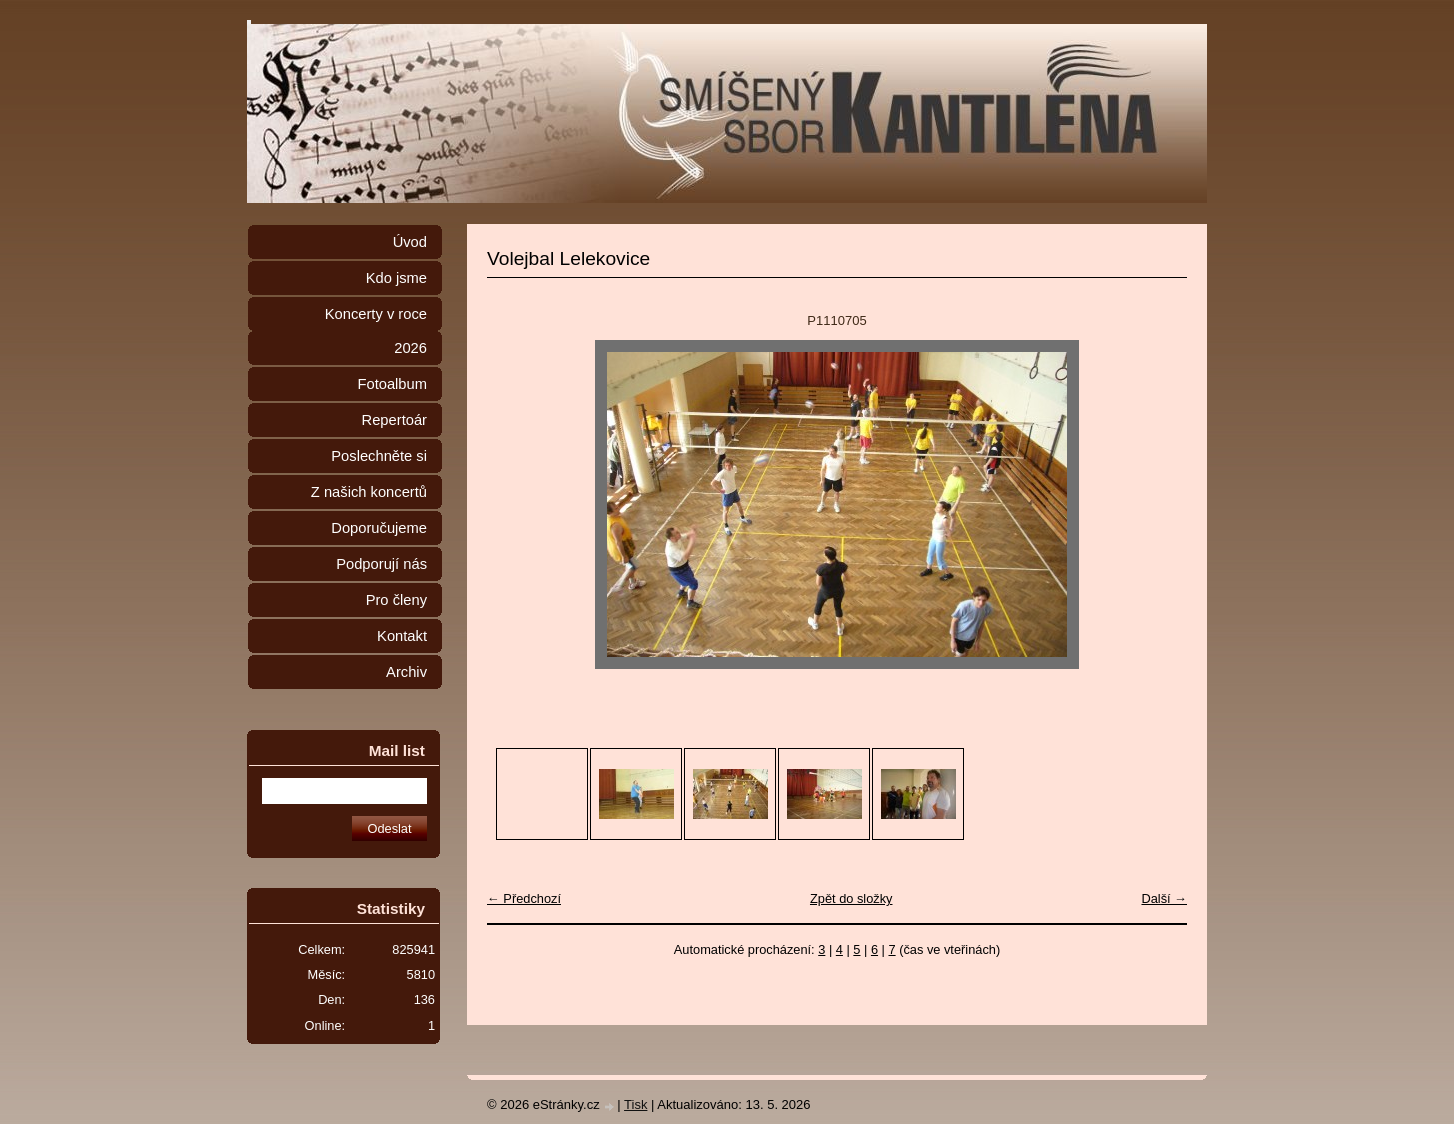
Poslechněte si (379, 456)
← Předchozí (524, 898)
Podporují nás (381, 564)
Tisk (635, 1104)
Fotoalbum (392, 384)
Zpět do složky (851, 898)
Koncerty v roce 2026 (376, 331)
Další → (1164, 898)
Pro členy (396, 600)
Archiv (406, 672)
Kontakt (402, 636)
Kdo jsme (396, 278)
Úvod (410, 242)
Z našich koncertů (369, 492)
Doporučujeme (379, 528)
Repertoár (394, 420)
